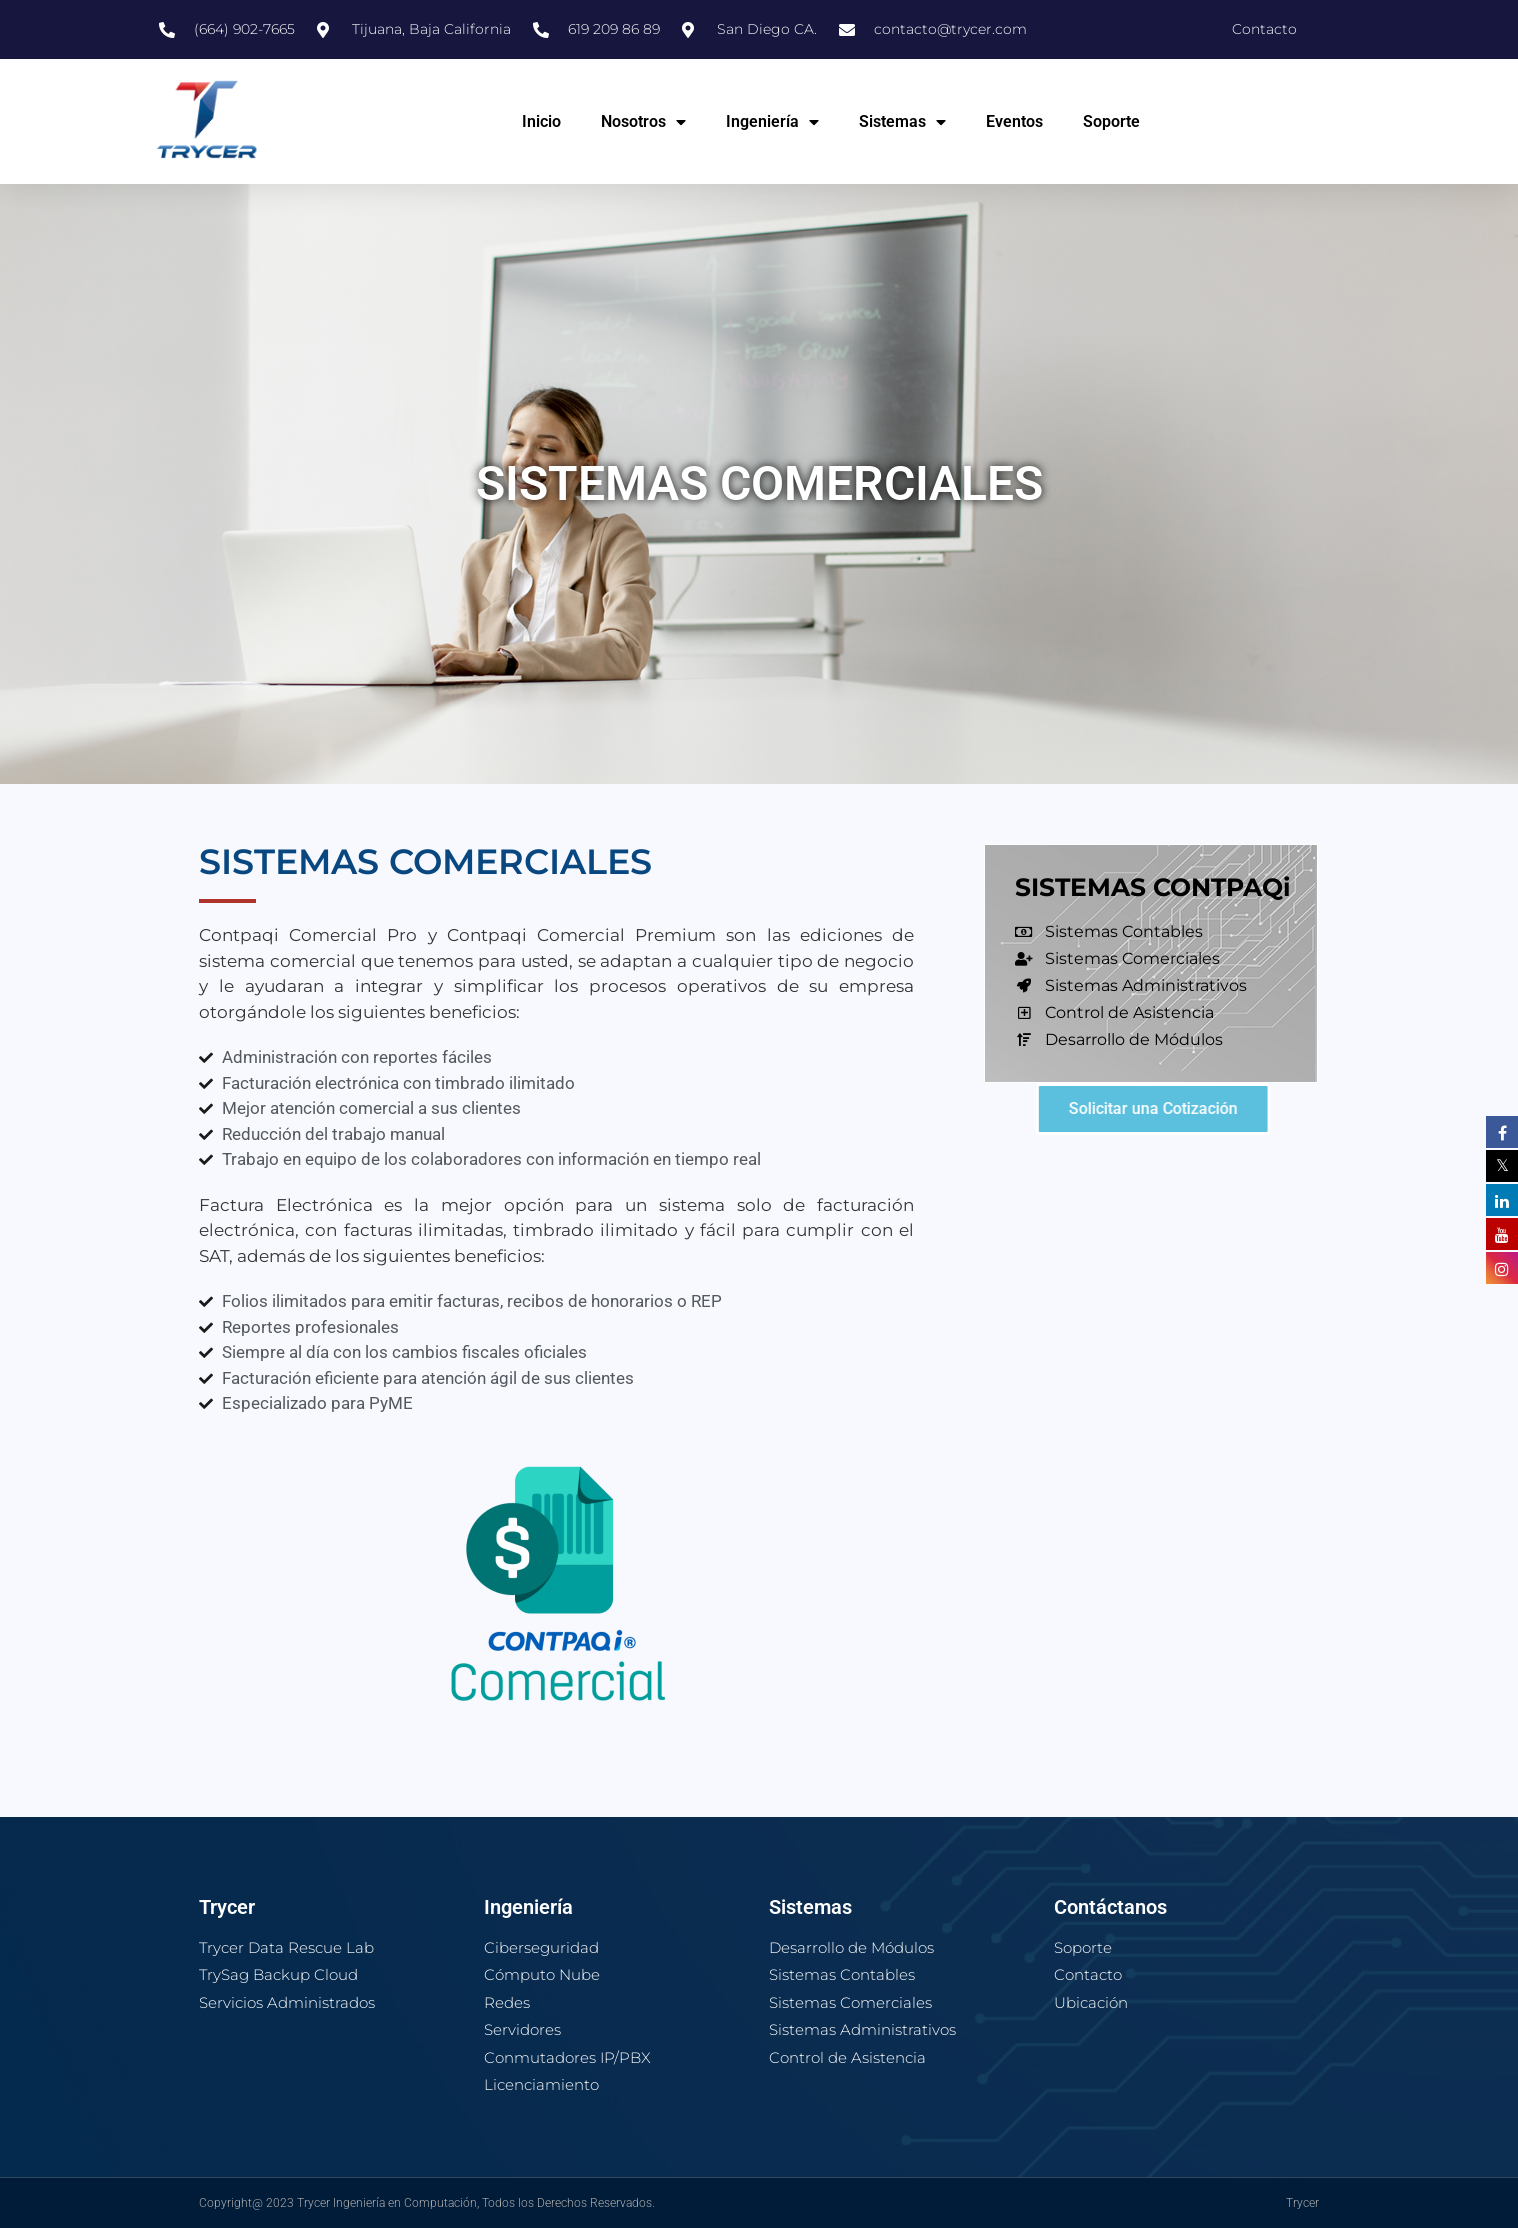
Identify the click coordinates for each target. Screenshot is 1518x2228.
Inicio (541, 121)
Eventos (1014, 121)
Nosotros (643, 122)
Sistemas (902, 122)
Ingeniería (772, 122)
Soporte (1111, 121)
